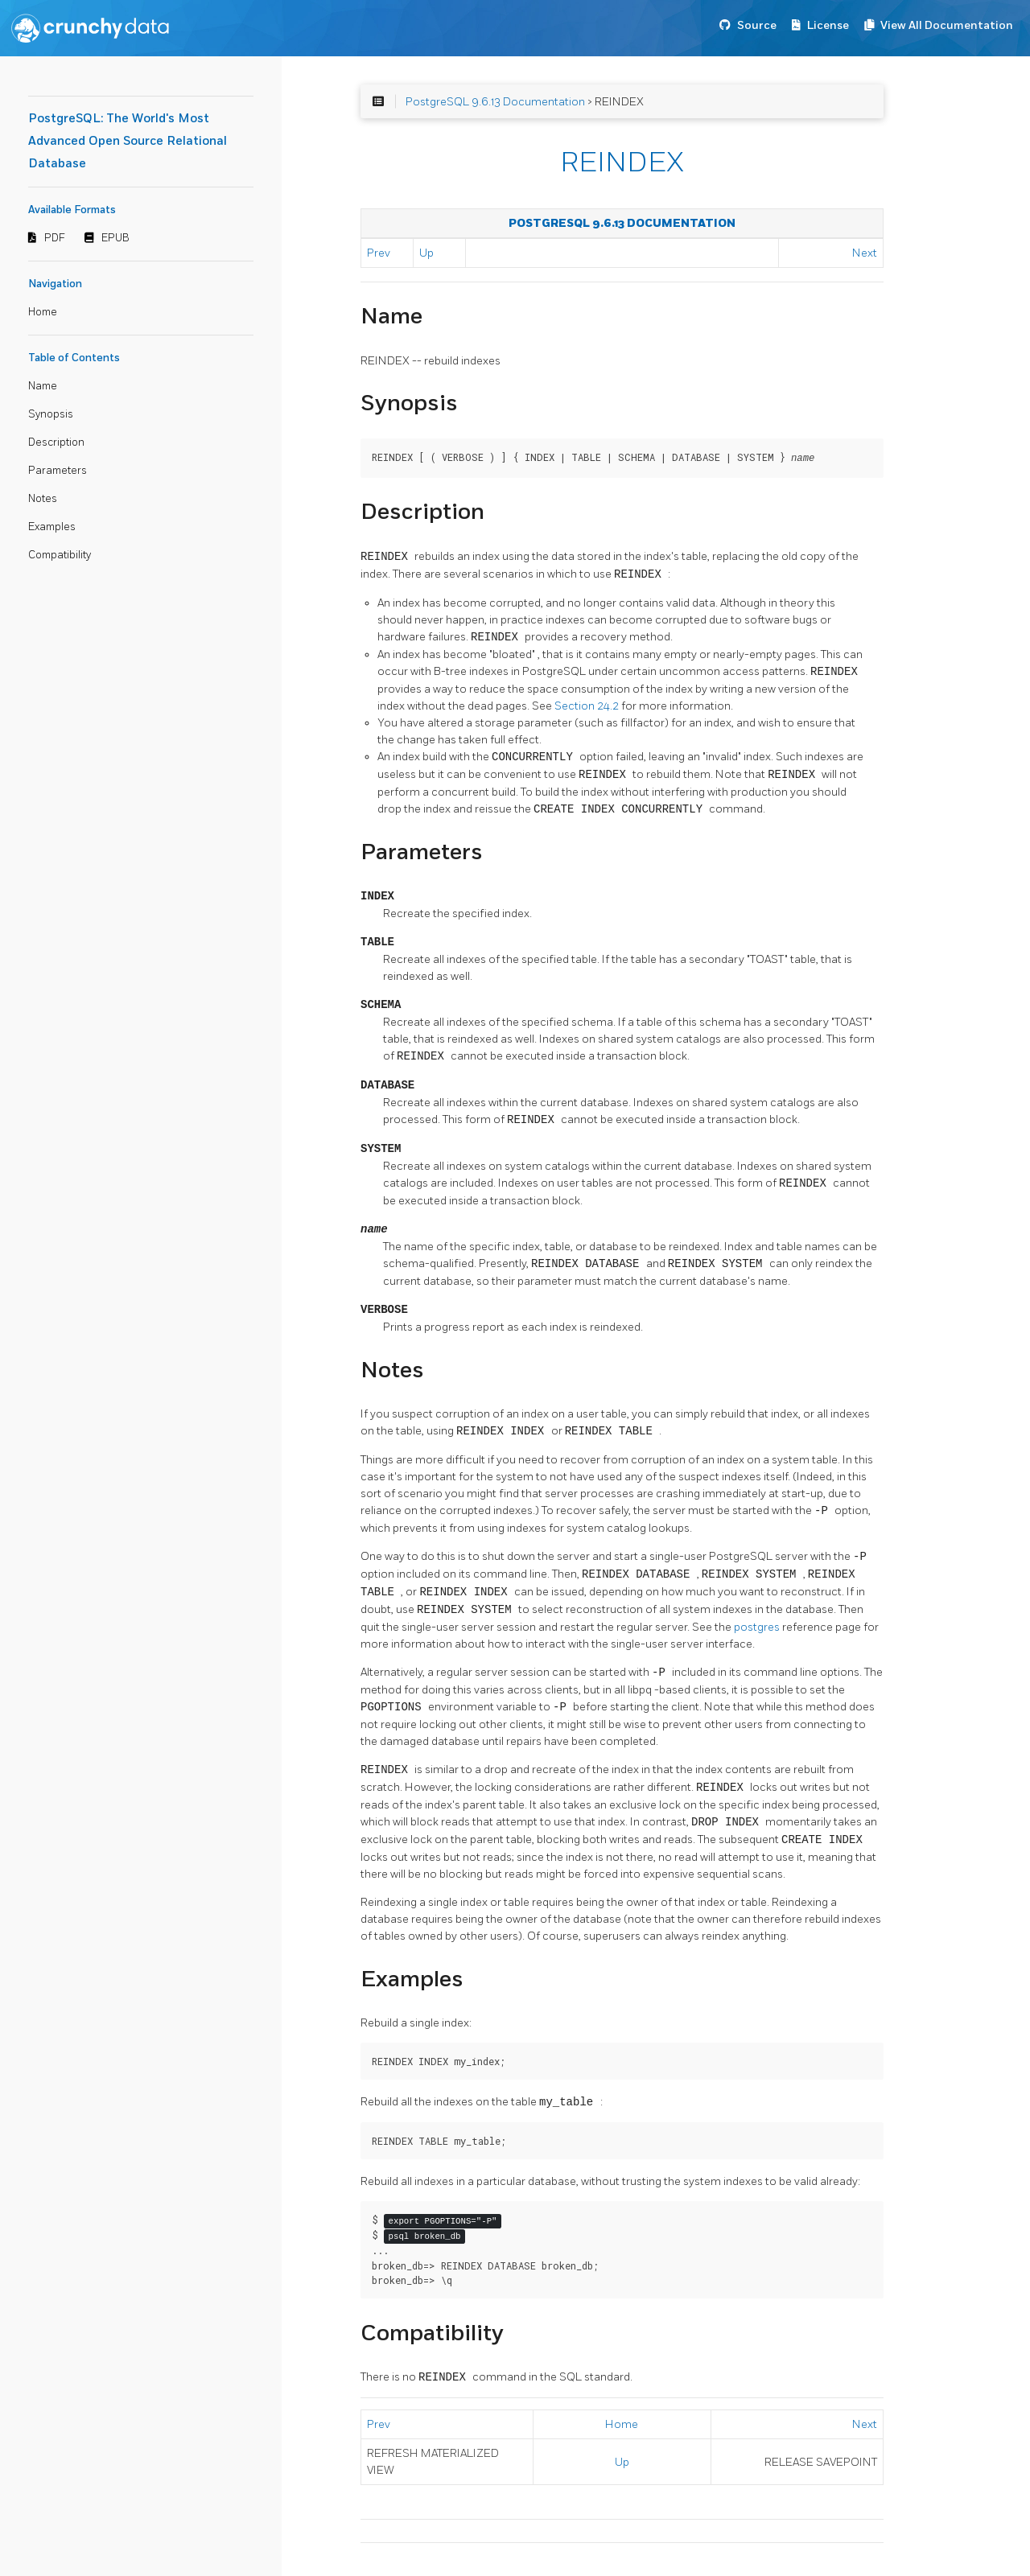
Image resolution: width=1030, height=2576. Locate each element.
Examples (52, 527)
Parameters (57, 470)
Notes (42, 498)
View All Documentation (946, 25)
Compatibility (59, 555)
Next (864, 253)
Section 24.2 (587, 705)
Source (757, 25)
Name (42, 386)
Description (56, 442)
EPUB (115, 238)
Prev (378, 253)
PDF (54, 238)
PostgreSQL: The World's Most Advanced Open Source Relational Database (127, 141)
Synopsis (50, 414)
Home (42, 312)
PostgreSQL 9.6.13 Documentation (495, 102)
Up (426, 253)
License (828, 25)
